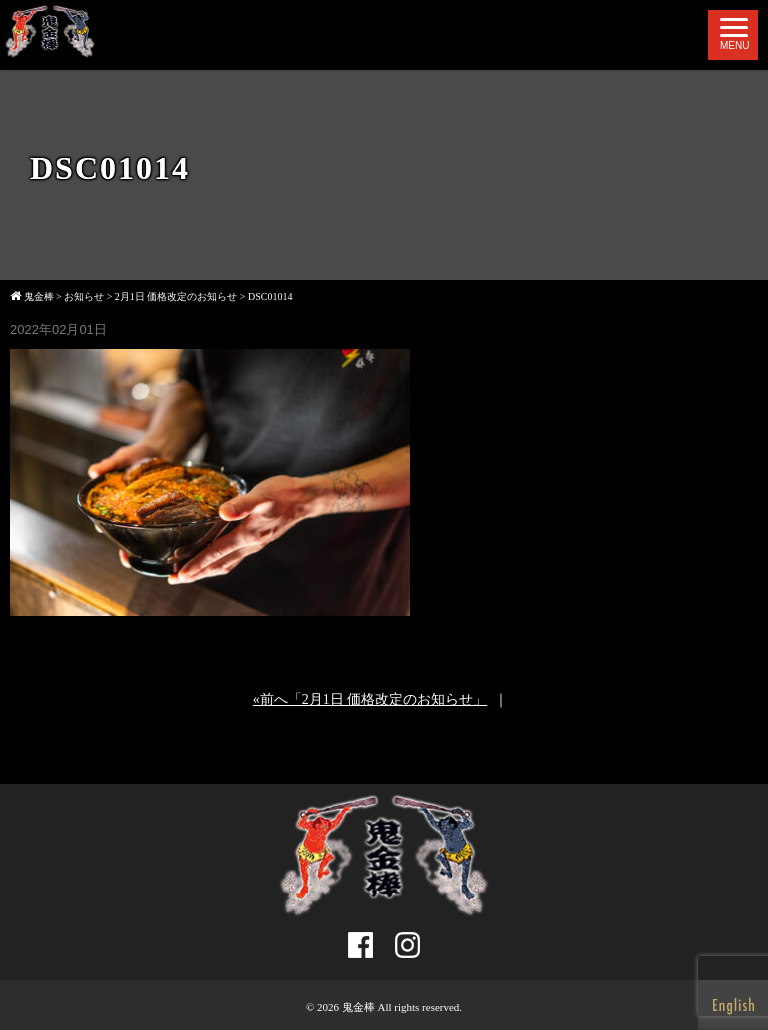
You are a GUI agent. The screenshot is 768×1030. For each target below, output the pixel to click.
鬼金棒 (358, 1007)
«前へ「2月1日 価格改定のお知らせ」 (370, 699)
